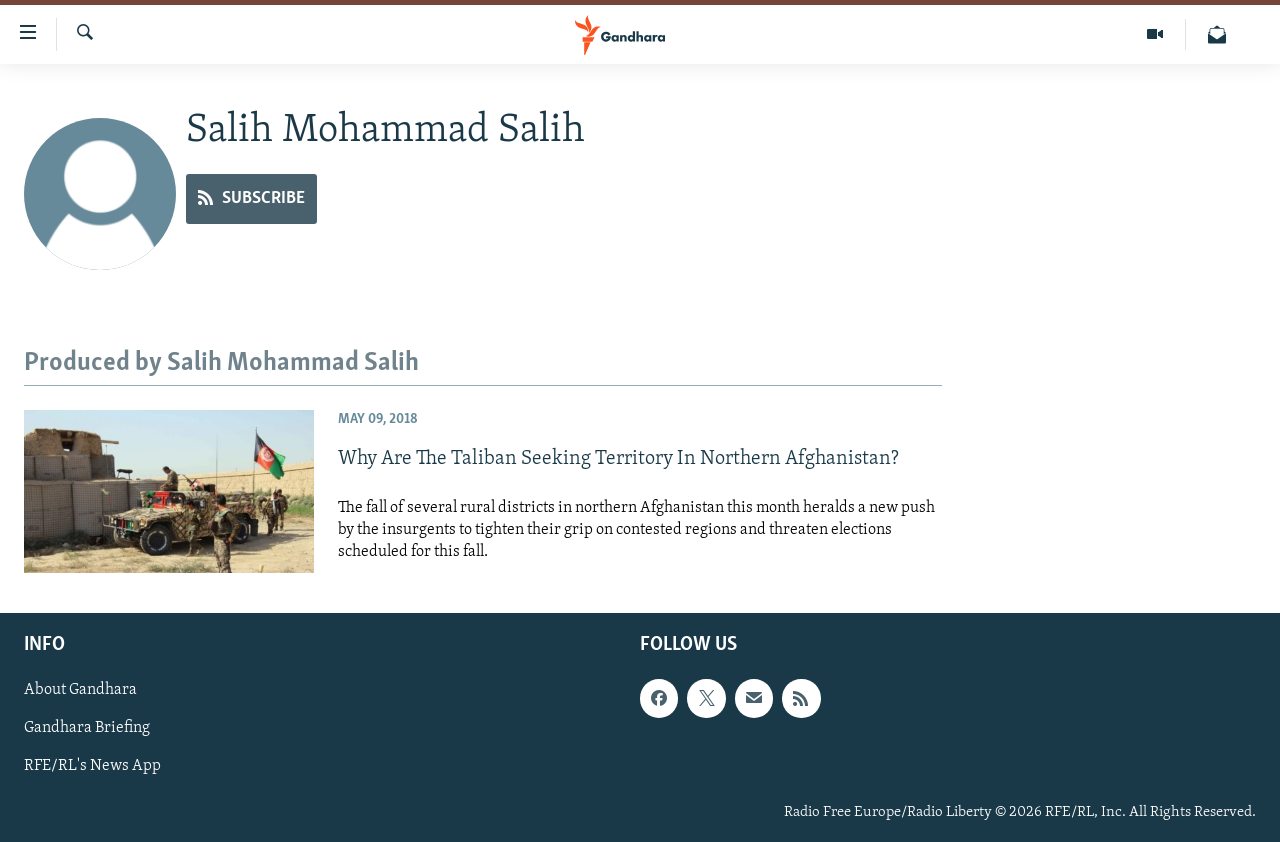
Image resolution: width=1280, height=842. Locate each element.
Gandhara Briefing (87, 728)
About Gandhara (80, 690)
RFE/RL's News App (92, 766)
